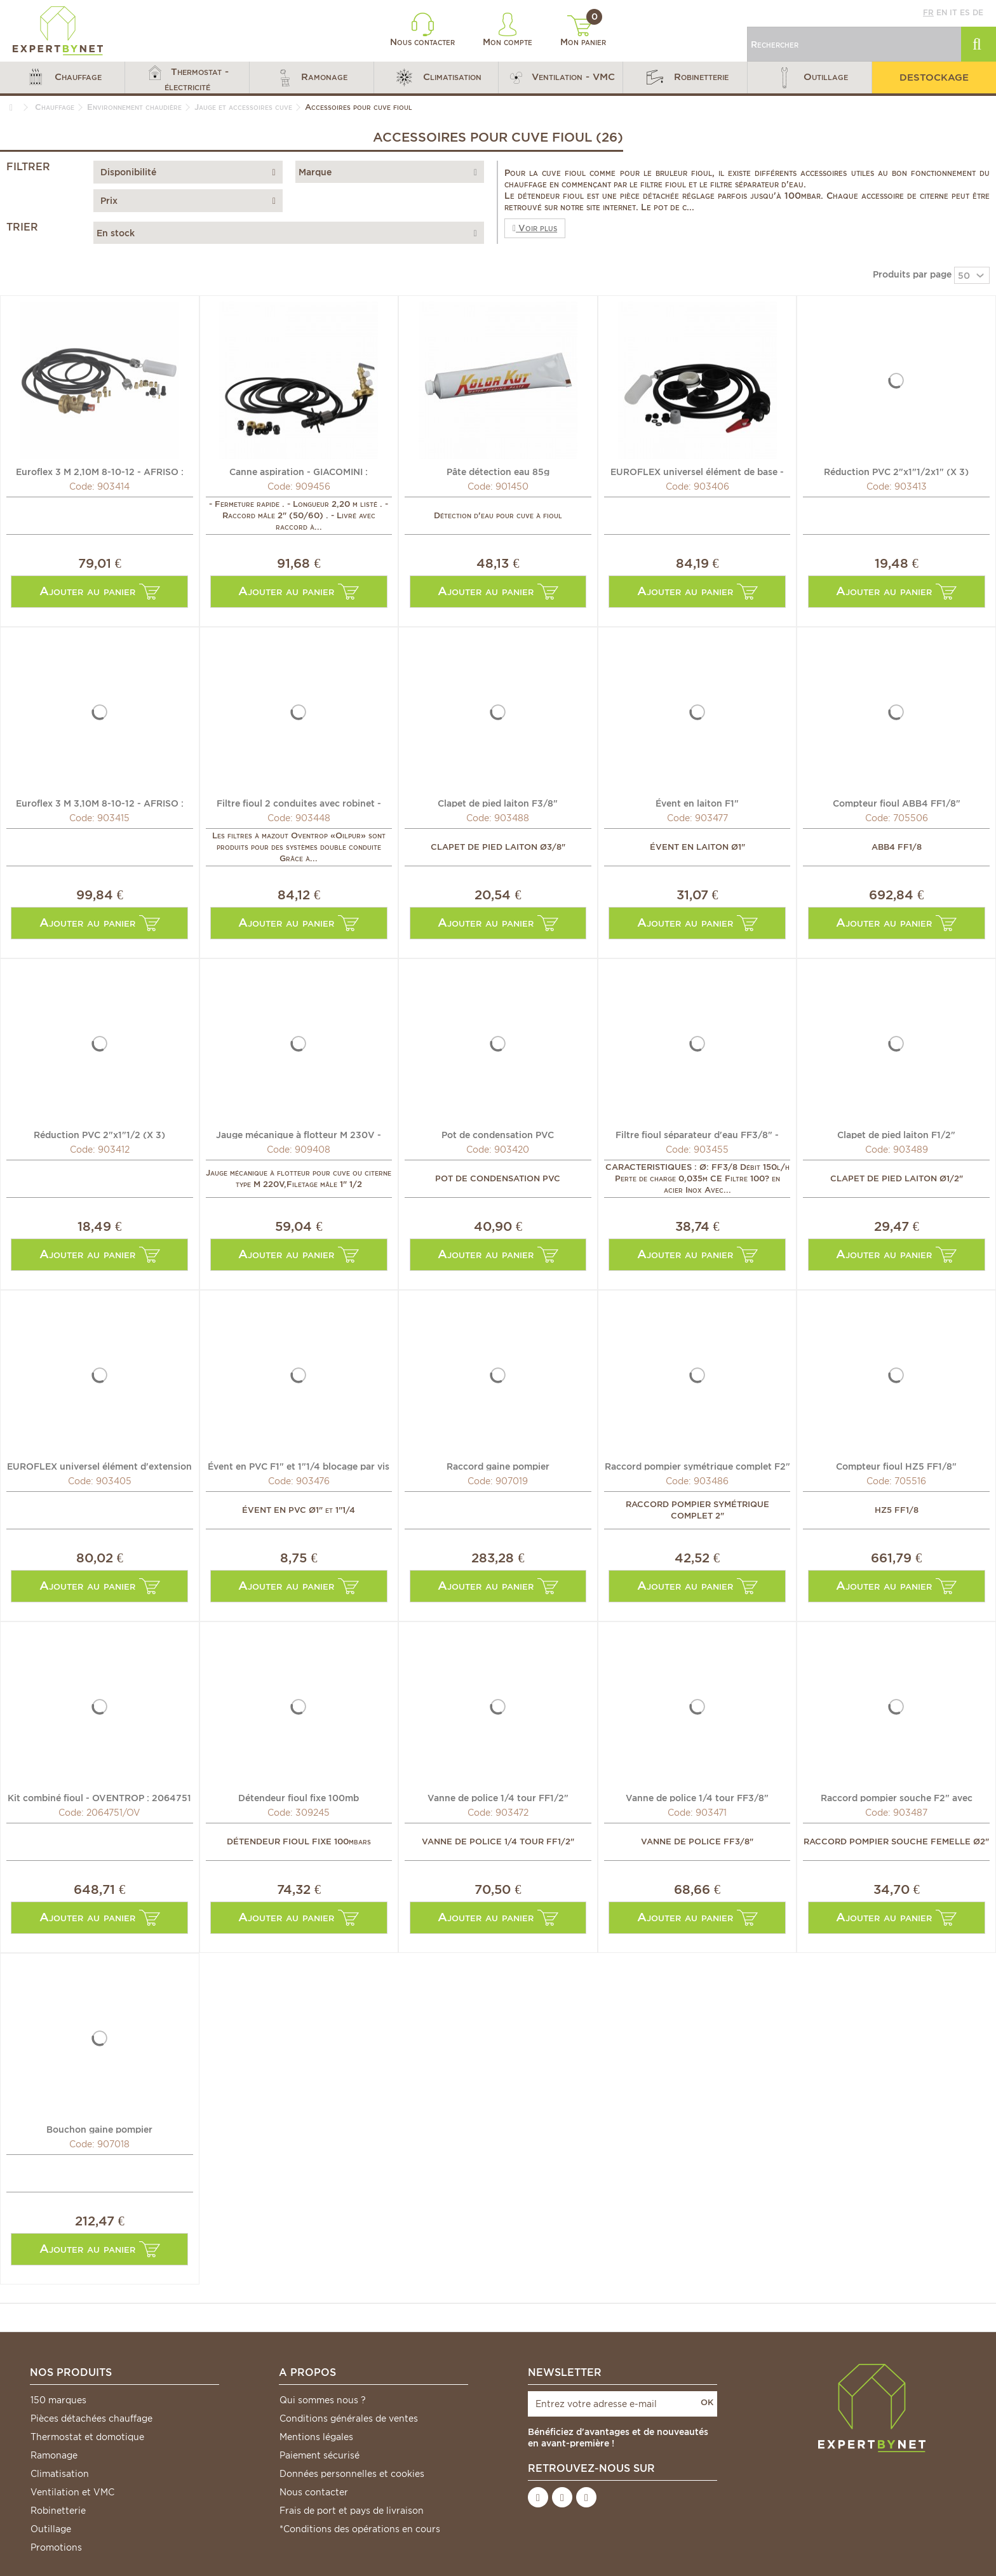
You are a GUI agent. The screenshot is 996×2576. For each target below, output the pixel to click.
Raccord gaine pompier (498, 1465)
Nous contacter (422, 30)
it (953, 12)
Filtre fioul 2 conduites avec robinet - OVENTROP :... (299, 802)
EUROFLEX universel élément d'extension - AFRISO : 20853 (99, 1465)
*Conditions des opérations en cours (359, 2529)
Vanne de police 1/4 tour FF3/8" (697, 1797)
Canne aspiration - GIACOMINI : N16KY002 (298, 471)
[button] (62, 77)
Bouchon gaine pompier (99, 2128)
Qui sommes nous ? (322, 2400)
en (941, 12)
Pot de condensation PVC (497, 1134)
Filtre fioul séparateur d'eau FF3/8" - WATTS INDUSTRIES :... (697, 1134)
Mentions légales (316, 2437)
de (977, 12)
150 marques (58, 2400)
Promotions (56, 2547)
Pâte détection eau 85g (498, 471)
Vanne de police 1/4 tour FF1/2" (498, 1797)
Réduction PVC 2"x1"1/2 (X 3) (99, 1134)
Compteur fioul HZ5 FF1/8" (896, 1465)
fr (928, 12)
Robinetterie (58, 2511)
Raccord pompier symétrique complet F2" (697, 1465)
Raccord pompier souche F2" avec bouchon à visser (896, 1797)
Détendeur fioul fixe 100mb (298, 1797)
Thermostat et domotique (87, 2437)
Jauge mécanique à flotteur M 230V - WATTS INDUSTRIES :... (298, 1134)
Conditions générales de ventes (348, 2418)
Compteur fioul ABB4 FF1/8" (896, 802)
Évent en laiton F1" (697, 802)
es (965, 12)
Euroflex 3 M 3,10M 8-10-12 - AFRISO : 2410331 (100, 802)
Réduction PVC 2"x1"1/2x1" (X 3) (896, 471)
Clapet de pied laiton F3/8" (498, 802)
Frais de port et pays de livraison (351, 2511)
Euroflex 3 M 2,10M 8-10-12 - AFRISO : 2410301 (100, 471)
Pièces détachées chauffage (91, 2418)
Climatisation (59, 2474)
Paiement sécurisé (319, 2455)
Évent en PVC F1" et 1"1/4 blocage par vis (298, 1465)
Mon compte (507, 30)
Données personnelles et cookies (351, 2474)
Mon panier (583, 31)
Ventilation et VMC (72, 2492)
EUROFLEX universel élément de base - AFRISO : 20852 (697, 471)
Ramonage (53, 2455)
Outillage (50, 2529)
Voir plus (535, 228)
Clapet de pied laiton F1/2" (896, 1134)
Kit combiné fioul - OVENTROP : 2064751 (99, 1797)
